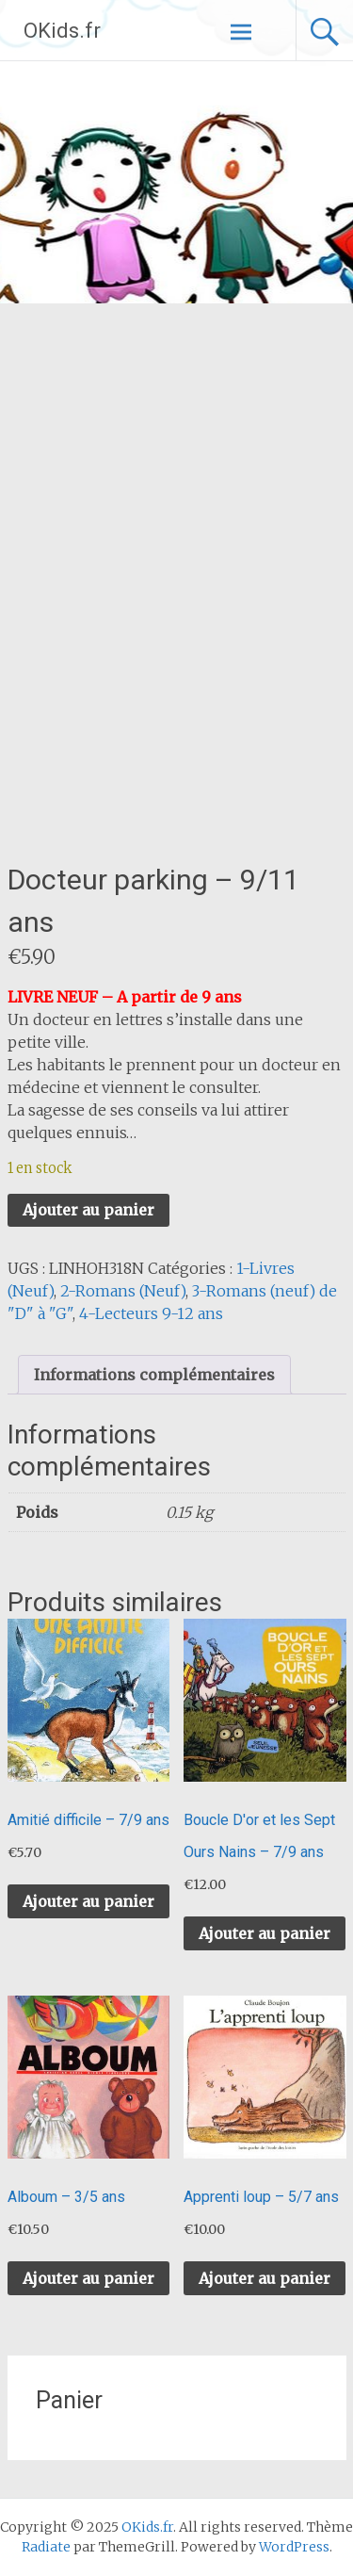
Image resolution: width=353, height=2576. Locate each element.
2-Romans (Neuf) (122, 1290)
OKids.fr (62, 30)
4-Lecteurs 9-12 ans (151, 1313)
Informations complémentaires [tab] (154, 1374)
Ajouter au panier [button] (88, 1901)
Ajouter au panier (88, 1209)
